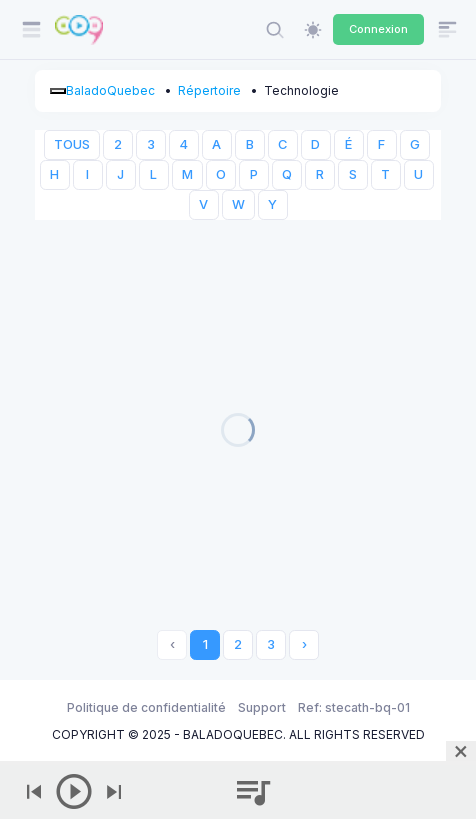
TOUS (72, 144)
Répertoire (209, 90)
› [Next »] (304, 644)
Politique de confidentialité (146, 707)
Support (262, 707)
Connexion (378, 29)
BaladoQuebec (110, 90)
